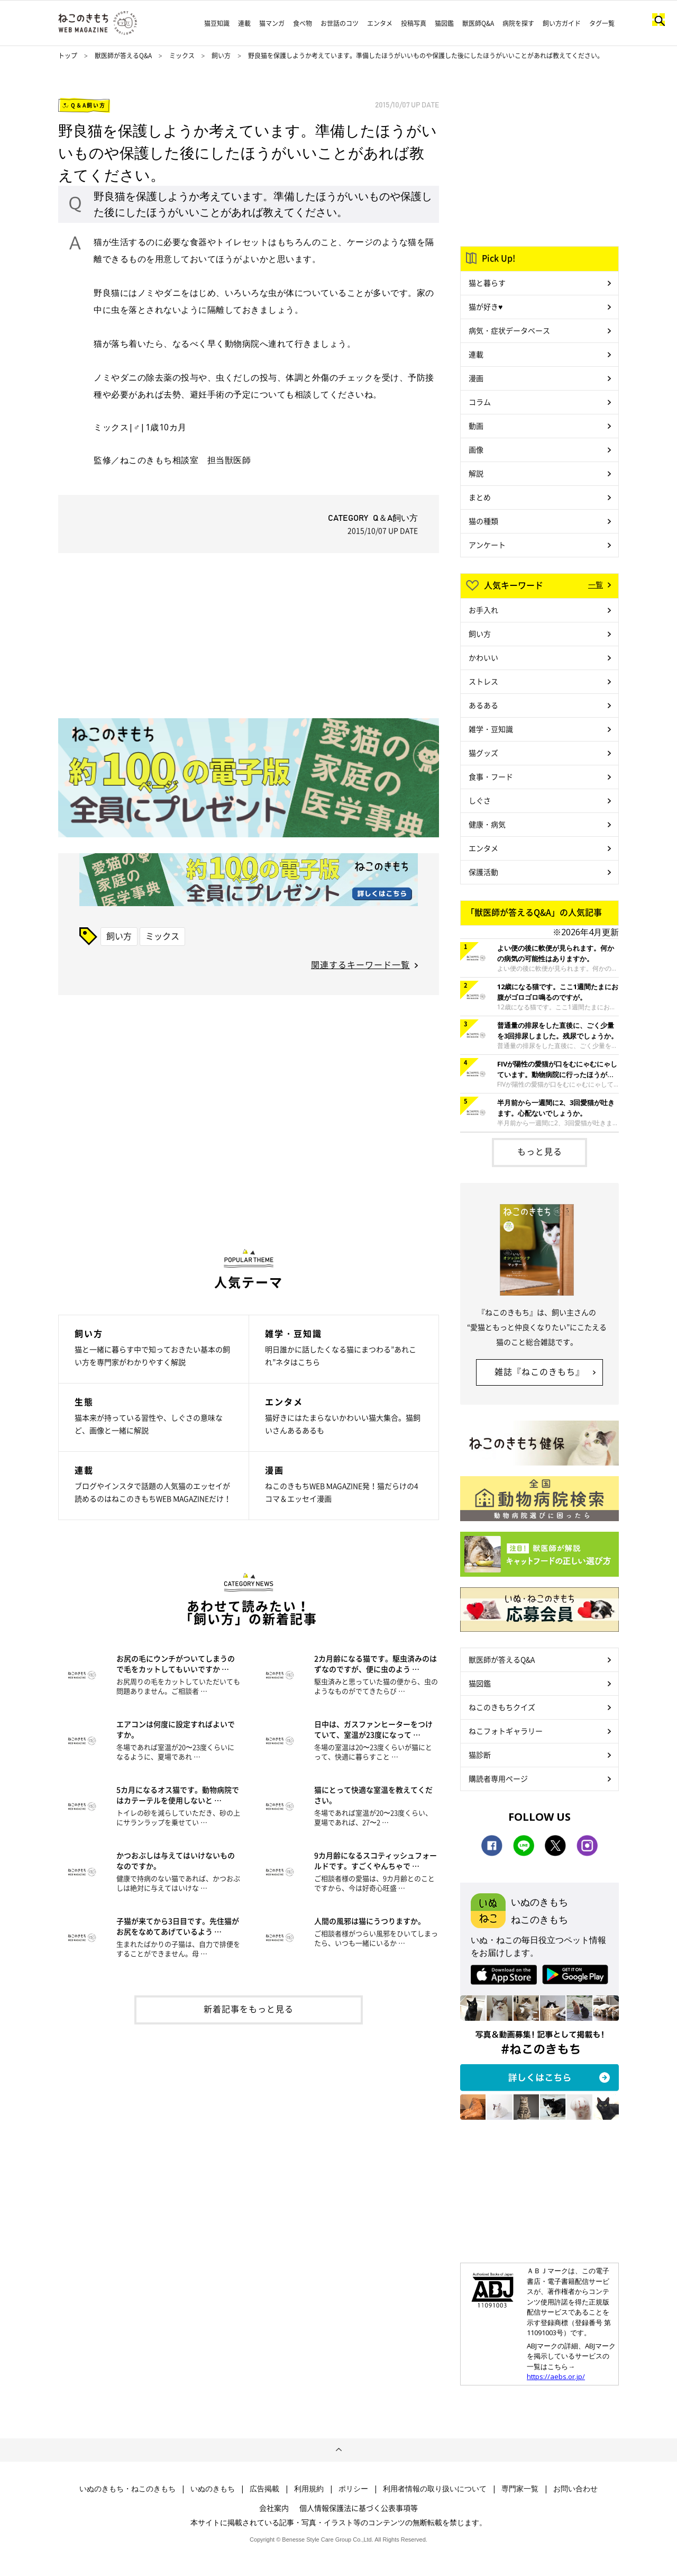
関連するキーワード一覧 (360, 964)
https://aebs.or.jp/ (556, 2376)
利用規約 (309, 2488)
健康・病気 (487, 824)
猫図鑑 (444, 23)
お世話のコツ (340, 23)
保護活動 (483, 871)
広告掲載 (264, 2488)
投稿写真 (413, 23)
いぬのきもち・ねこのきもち (127, 2488)
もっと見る (539, 1151)
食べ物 (302, 23)
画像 (476, 449)
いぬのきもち (212, 2488)
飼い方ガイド (562, 23)
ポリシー (353, 2488)
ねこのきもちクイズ (502, 1707)
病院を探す (518, 23)
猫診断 (480, 1754)
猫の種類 (483, 521)
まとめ (480, 497)
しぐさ (480, 800)
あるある (483, 705)
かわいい (483, 657)
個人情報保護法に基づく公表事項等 (358, 2507)
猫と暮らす (487, 282)
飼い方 (221, 55)
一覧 (595, 584)
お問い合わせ (575, 2488)
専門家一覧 (519, 2488)
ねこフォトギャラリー (506, 1730)
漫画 (476, 378)
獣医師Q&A (478, 23)
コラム (480, 401)
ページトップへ (338, 2450)
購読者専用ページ (498, 1778)
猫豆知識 (217, 23)
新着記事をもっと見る (249, 2008)
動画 (476, 425)
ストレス (483, 681)
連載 (244, 23)
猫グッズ (483, 752)
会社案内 (274, 2507)
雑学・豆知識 (491, 729)
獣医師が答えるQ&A (123, 55)
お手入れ (483, 609)
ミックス (182, 55)
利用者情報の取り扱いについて (435, 2488)
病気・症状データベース (509, 330)
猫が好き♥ (485, 306)
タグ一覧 (602, 23)
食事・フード (491, 776)
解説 (476, 473)
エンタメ (379, 23)
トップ (67, 55)
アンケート (487, 544)
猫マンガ (272, 23)
